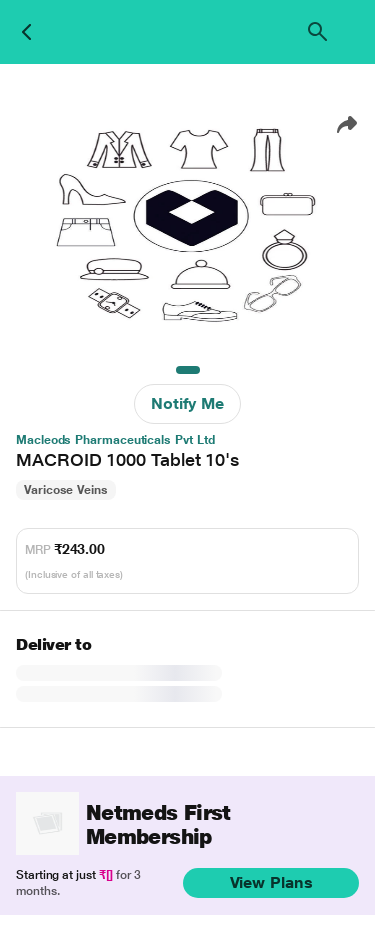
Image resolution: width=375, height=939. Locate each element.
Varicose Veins (66, 490)
